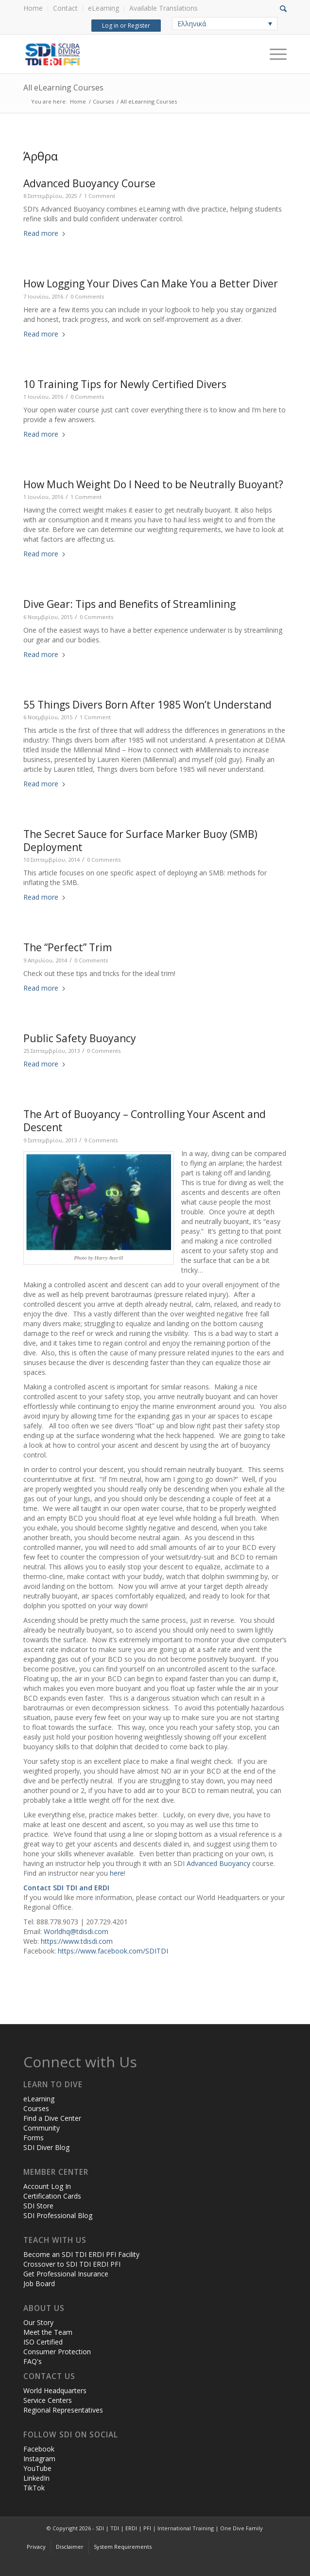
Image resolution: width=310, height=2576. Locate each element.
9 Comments (101, 1140)
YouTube (37, 2468)
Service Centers (47, 2400)
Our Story (38, 2322)
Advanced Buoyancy (218, 1863)
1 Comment (99, 195)
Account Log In (47, 2186)
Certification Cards (52, 2196)
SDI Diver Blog (46, 2147)
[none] (224, 23)
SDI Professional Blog (57, 2215)
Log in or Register (125, 25)
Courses (36, 2108)
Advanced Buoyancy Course (89, 183)
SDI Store (38, 2205)
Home (33, 8)
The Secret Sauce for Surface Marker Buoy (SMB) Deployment (140, 840)
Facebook (38, 2448)
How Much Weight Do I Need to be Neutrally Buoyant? (153, 484)
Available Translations (163, 8)
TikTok (34, 2487)
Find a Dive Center (52, 2118)
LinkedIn (36, 2478)
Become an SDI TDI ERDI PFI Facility (81, 2254)
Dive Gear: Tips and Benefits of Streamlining (129, 604)
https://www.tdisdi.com (77, 1941)
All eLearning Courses (63, 87)
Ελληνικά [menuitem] (191, 23)
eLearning (103, 8)
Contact (65, 8)
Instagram (39, 2458)
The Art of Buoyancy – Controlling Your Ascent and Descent (144, 1120)
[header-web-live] (128, 54)
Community (41, 2127)
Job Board (39, 2283)
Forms (33, 2137)
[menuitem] (35, 8)
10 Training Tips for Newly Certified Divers (124, 384)
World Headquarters (54, 2390)
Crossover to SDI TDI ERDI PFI (72, 2264)
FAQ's (32, 2361)
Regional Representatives (63, 2410)
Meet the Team (47, 2332)
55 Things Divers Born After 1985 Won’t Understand (147, 704)
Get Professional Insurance (65, 2273)
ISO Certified (43, 2341)
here (117, 1873)
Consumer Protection (57, 2351)
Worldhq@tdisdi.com (76, 1931)
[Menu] (273, 54)
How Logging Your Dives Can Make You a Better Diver (150, 283)
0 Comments (87, 296)
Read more (44, 233)
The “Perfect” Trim (67, 947)
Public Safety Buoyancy (79, 1038)
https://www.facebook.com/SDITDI (113, 1950)
